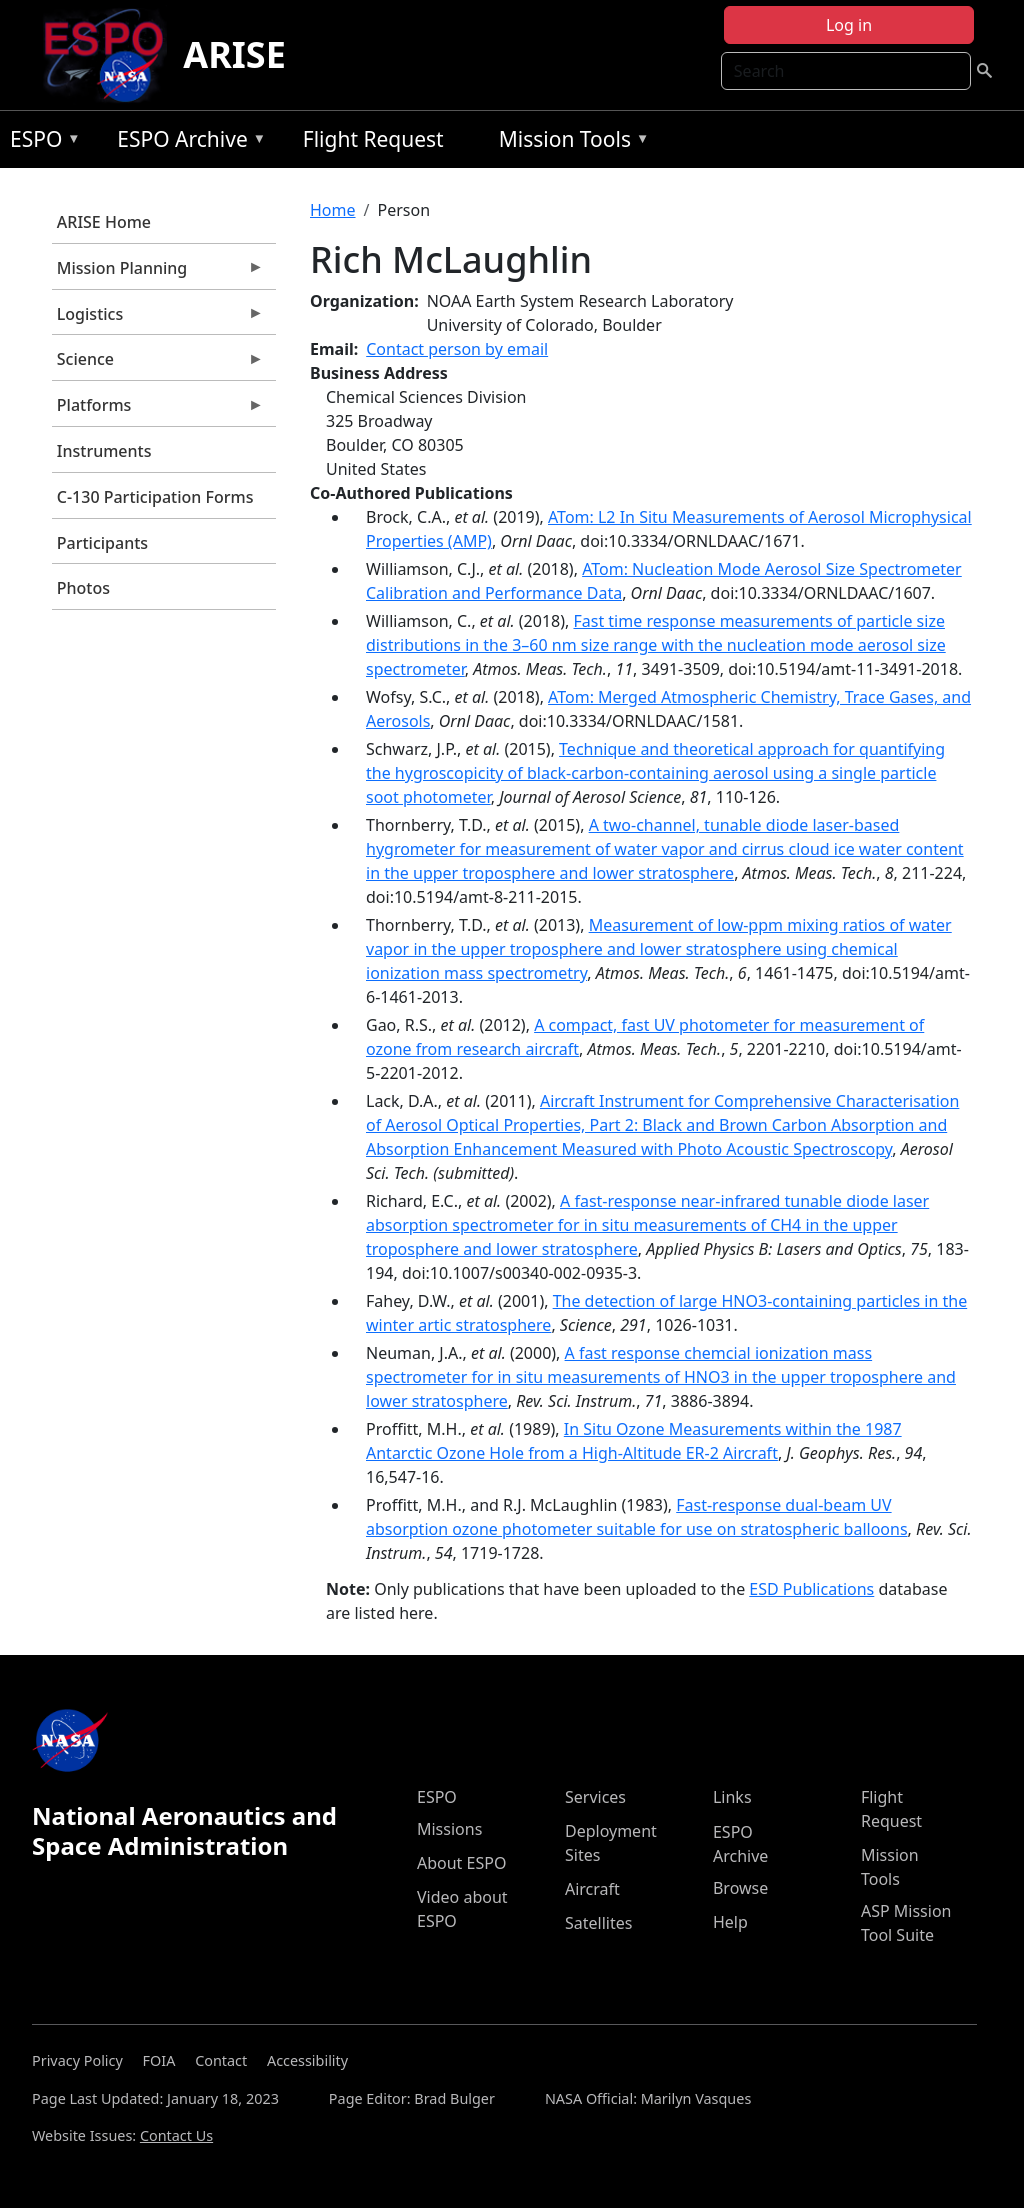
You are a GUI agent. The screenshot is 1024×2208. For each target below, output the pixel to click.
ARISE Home (104, 222)
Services (595, 1797)
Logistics (158, 319)
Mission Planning (158, 273)
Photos (83, 588)
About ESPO (461, 1863)
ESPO (40, 142)
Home (333, 210)
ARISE (234, 54)
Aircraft (592, 1889)
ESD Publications (811, 1589)
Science (158, 364)
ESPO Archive (186, 142)
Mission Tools (569, 142)
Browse (740, 1888)
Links (732, 1797)
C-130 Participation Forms (155, 497)
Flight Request (373, 139)
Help (730, 1922)
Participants (102, 543)
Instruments (104, 451)
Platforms (158, 410)
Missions (449, 1829)
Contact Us (176, 2135)
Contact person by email (457, 349)
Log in (849, 25)
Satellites (598, 1923)
